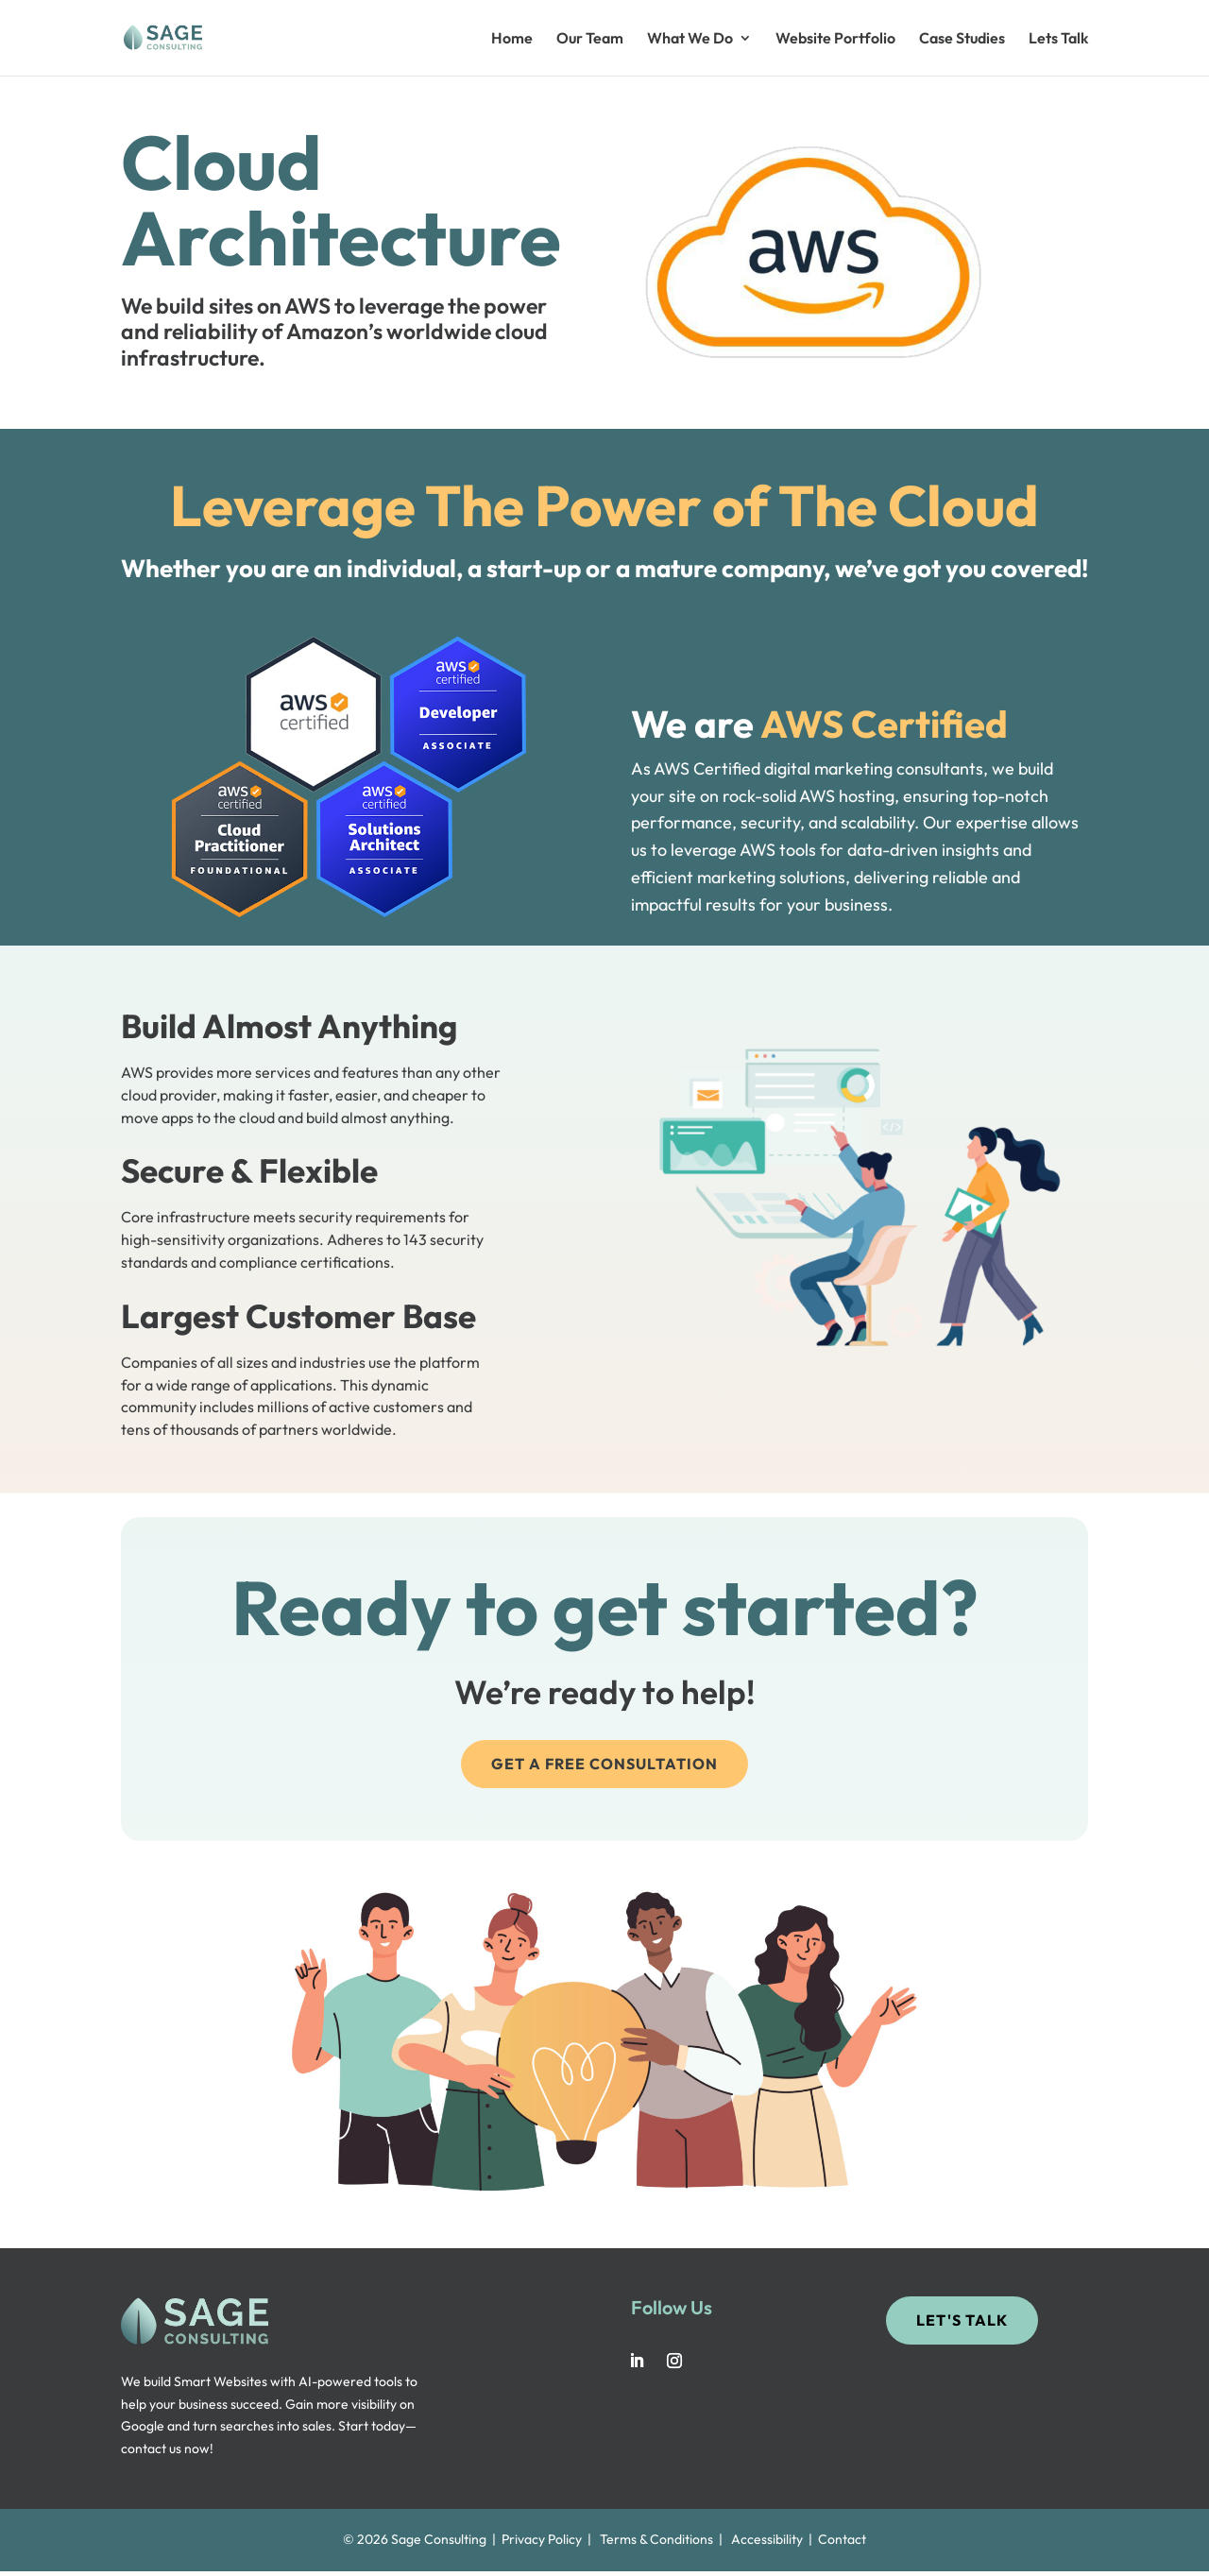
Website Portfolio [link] (835, 39)
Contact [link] (842, 2539)
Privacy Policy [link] (542, 2539)
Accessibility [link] (767, 2539)
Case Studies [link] (962, 39)
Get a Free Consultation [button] (604, 1763)
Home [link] (512, 39)
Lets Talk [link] (1058, 39)
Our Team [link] (589, 39)
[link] (194, 35)
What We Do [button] (690, 39)
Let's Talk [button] (962, 2320)
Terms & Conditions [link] (656, 2539)
